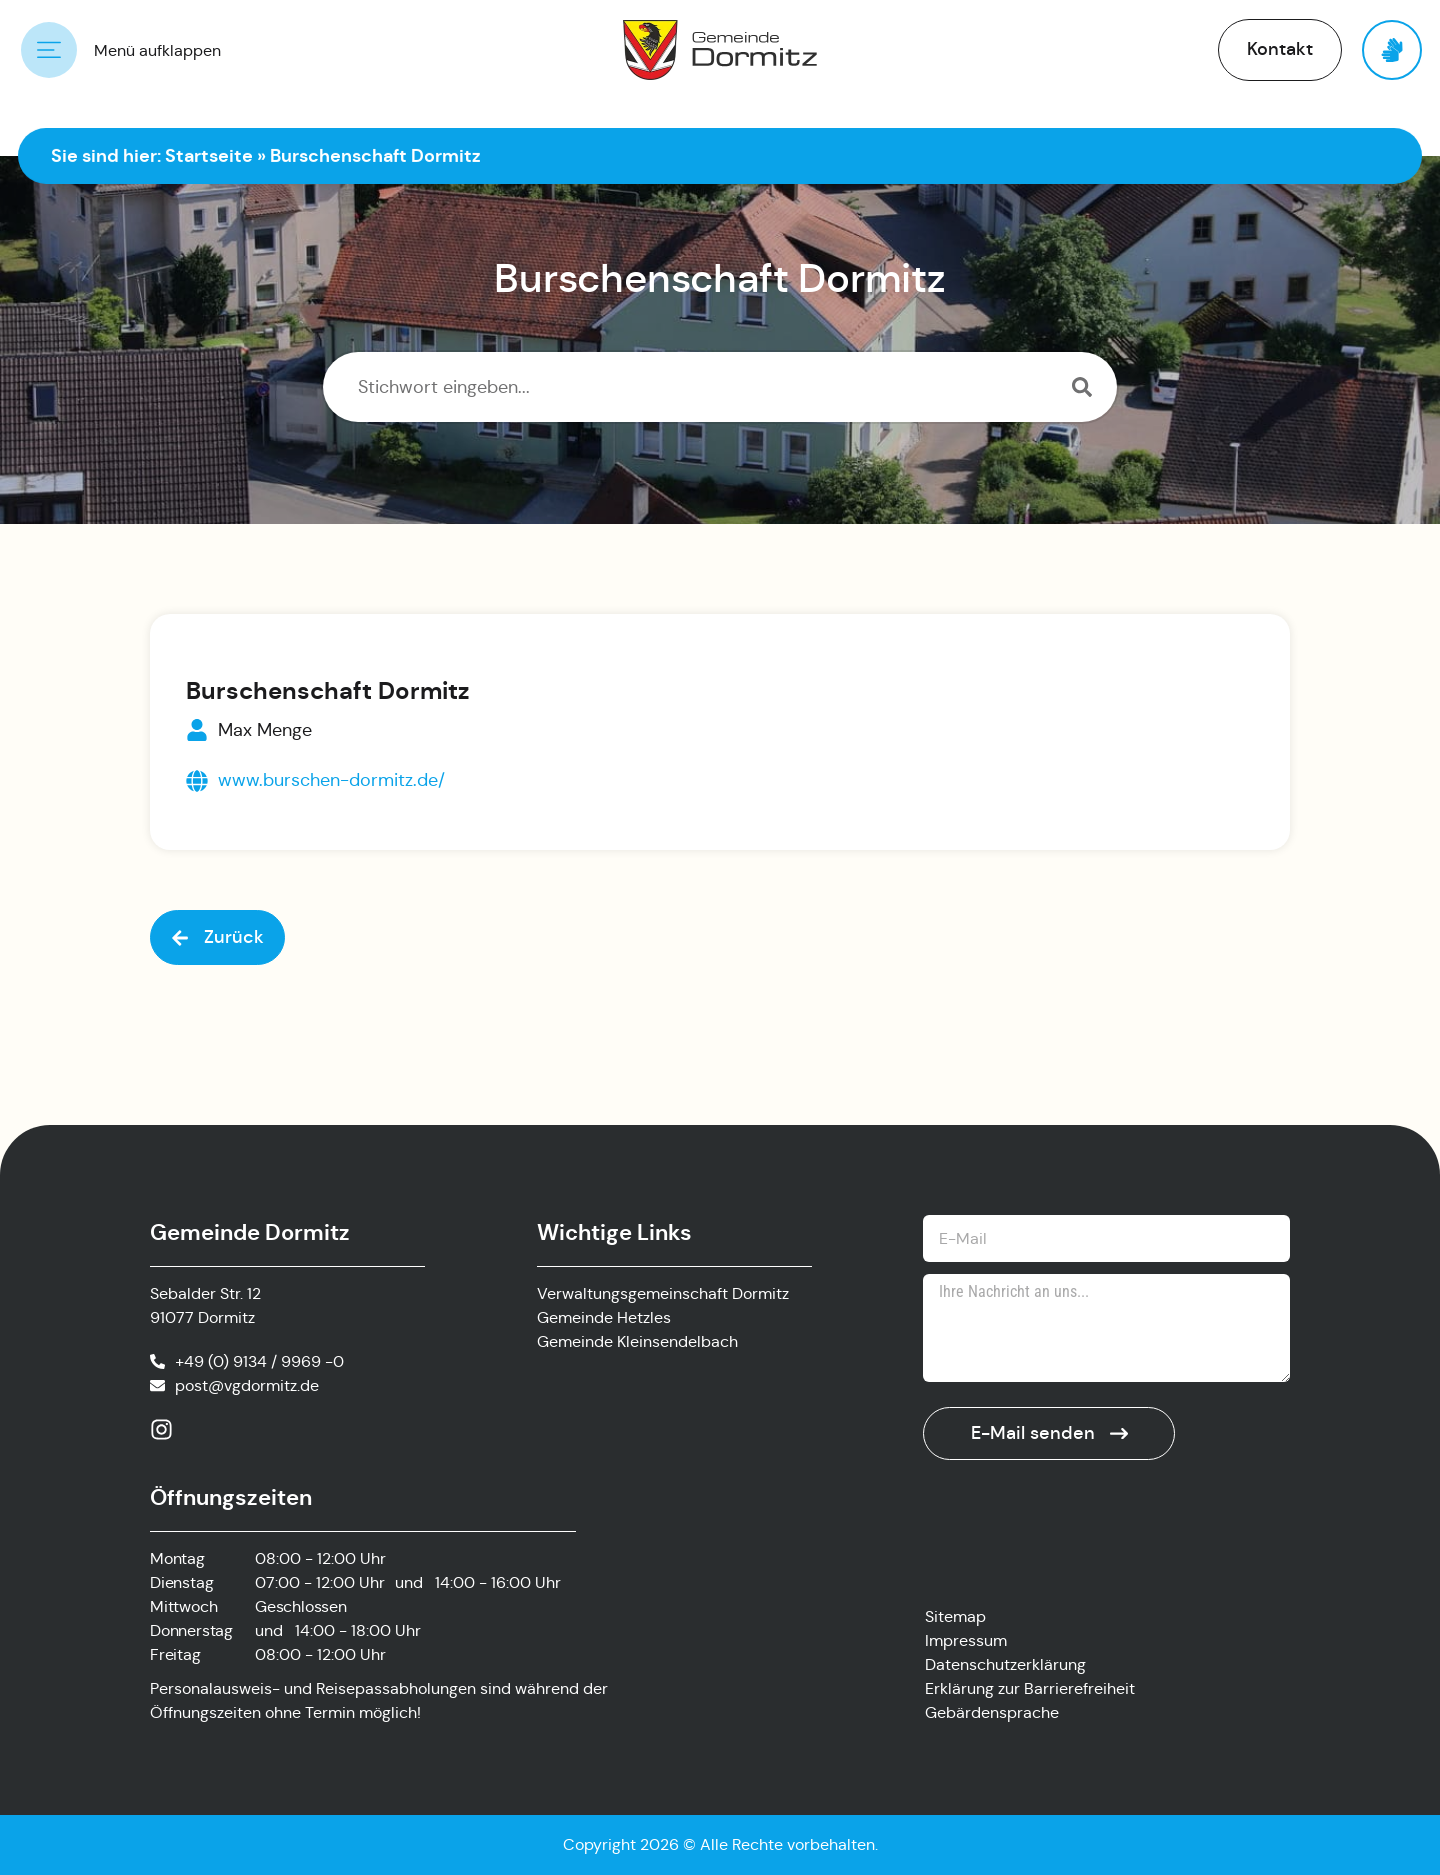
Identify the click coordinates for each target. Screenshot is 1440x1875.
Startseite (209, 155)
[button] (1280, 49)
